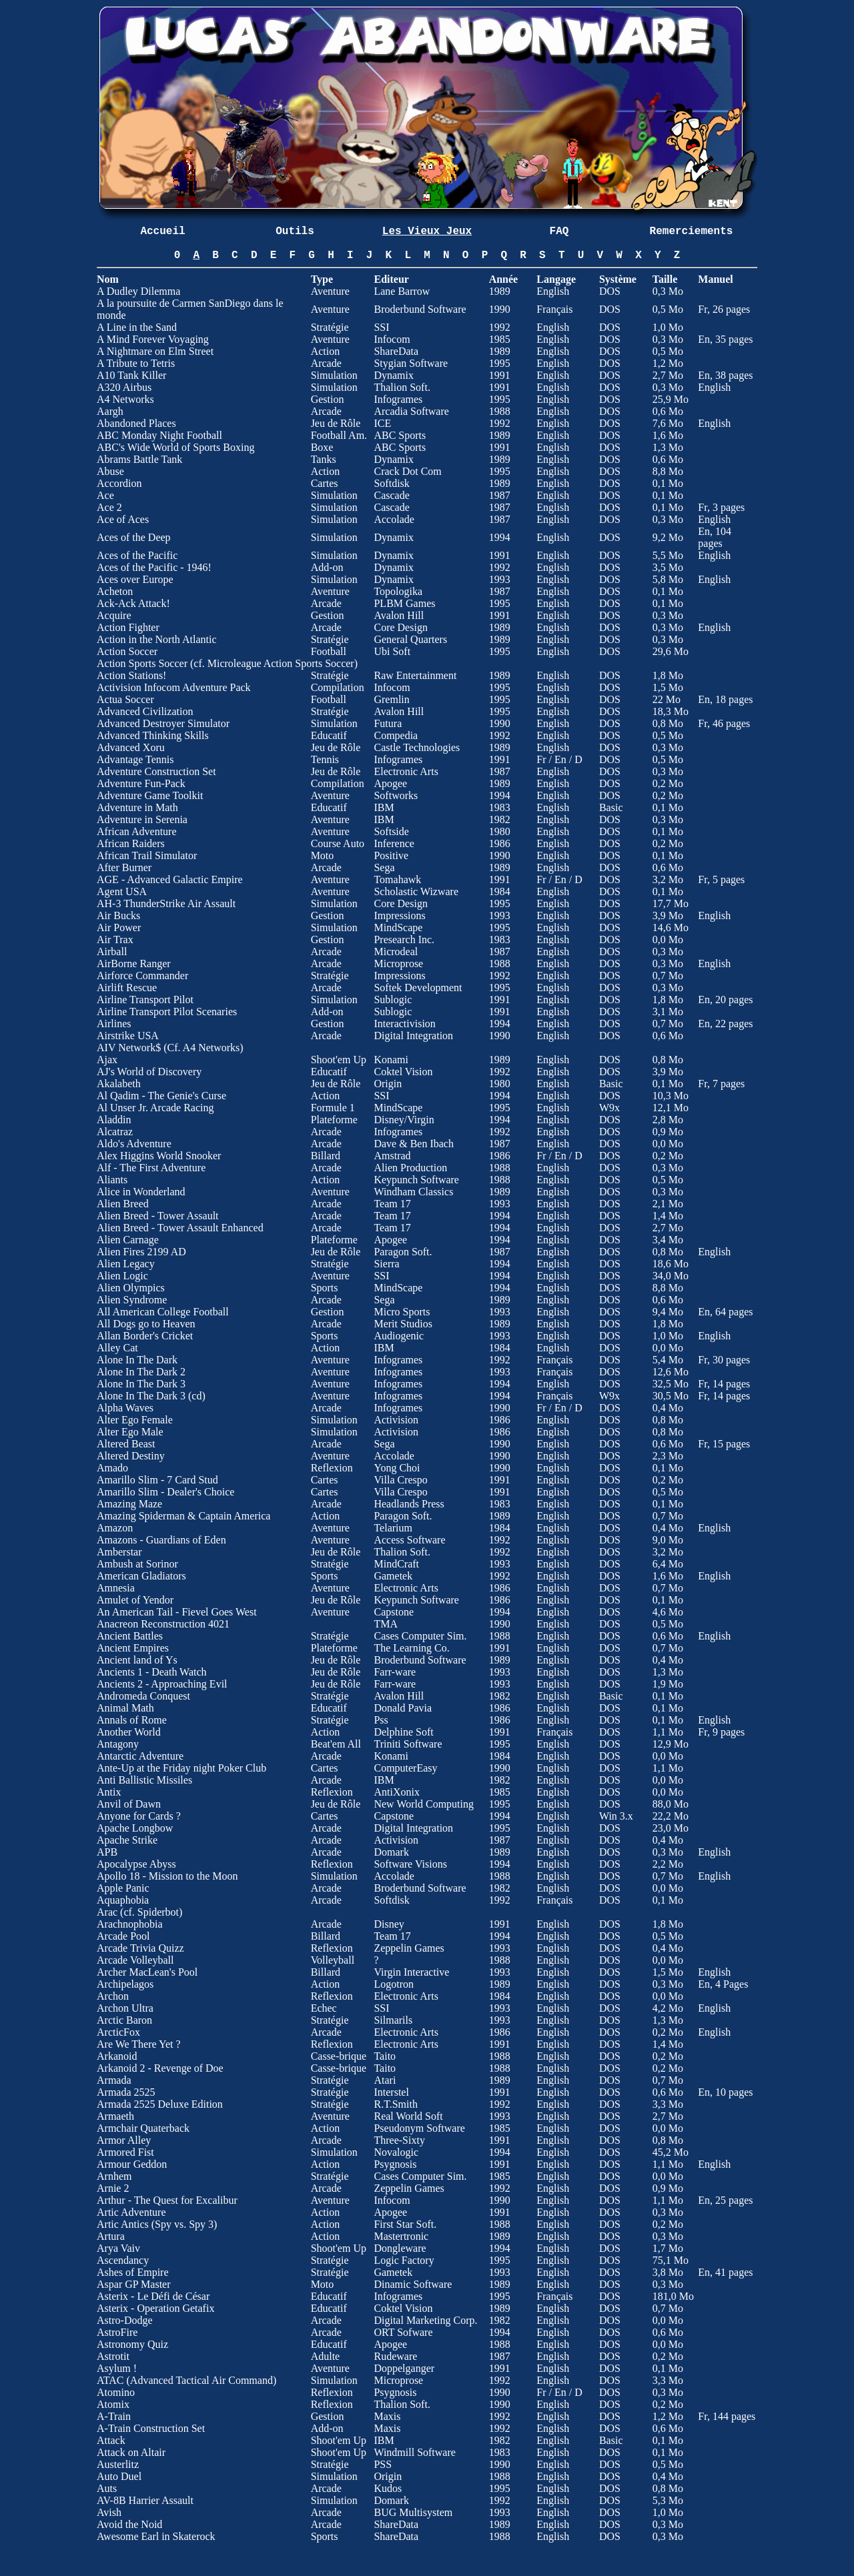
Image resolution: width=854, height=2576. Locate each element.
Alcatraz (115, 1131)
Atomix (113, 2404)
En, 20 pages (725, 999)
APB (107, 1852)
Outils (295, 231)
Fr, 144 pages (726, 2416)
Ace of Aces (123, 519)
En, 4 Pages (723, 1984)
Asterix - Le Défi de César (153, 2296)
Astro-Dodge (125, 2320)
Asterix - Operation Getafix (155, 2308)
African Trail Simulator (147, 855)
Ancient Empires (133, 1648)
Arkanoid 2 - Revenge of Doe (160, 2068)
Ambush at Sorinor (137, 1563)
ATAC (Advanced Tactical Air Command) (186, 2380)
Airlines (114, 1023)
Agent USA (122, 891)
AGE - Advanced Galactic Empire (170, 879)
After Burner (124, 867)
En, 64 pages (725, 1311)
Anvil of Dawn (129, 1804)
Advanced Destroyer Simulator (163, 723)
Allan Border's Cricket (145, 1335)
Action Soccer (127, 651)
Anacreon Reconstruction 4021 (163, 1624)
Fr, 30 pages (724, 1359)
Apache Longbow (135, 1828)
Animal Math (125, 1708)
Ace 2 (109, 507)
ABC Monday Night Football (159, 435)
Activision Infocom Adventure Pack (174, 687)
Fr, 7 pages (721, 1083)
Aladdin (114, 1119)
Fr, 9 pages (721, 1732)
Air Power (119, 927)
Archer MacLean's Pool (147, 1972)
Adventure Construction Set (156, 771)
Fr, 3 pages (721, 507)
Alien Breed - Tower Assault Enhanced (180, 1227)
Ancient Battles (130, 1636)
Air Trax (115, 939)
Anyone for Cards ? (139, 1816)
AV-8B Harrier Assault (145, 2500)
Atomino (116, 2392)
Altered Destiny (131, 1455)
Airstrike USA (128, 1035)
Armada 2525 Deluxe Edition (160, 2104)
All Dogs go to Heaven (146, 1323)
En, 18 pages (725, 699)
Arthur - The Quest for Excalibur (167, 2200)
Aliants (112, 1179)
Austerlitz (118, 2464)
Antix (109, 1792)
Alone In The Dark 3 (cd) (151, 1395)
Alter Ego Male (130, 1431)
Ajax (107, 1059)
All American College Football (163, 1311)
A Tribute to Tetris (136, 363)
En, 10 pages (725, 2092)
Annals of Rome (132, 1720)
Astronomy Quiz (132, 2344)
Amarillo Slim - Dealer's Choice (165, 1491)
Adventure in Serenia (142, 819)
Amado (112, 1467)
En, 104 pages (714, 537)
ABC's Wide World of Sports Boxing (175, 447)
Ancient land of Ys (137, 1660)
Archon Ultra (125, 2008)
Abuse (110, 471)
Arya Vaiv (118, 2248)
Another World (129, 1732)
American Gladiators (141, 1575)
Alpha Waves (125, 1407)
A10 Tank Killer (131, 375)
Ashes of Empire (133, 2272)
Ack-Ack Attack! (133, 603)
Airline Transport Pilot (145, 999)
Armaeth (115, 2116)
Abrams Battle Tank (139, 459)
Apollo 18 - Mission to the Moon (167, 1876)
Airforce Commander (142, 975)
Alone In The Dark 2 (141, 1371)
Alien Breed (123, 1203)
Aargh (110, 411)
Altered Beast (126, 1443)
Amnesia (116, 1587)
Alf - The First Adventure (151, 1167)
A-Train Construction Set (151, 2428)
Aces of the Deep (134, 537)
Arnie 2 (113, 2188)
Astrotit (113, 2356)
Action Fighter (128, 627)
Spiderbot (158, 1912)
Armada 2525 (126, 2092)
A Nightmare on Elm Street (155, 351)
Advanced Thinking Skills (153, 735)
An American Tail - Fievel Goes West (177, 1612)
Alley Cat (117, 1347)
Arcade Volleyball (135, 1960)
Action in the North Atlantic (157, 639)
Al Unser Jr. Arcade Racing (155, 1107)
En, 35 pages (725, 339)
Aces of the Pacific (137, 555)
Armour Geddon (132, 2164)
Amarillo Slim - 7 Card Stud (157, 1479)
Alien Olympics (131, 1287)
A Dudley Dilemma (138, 291)
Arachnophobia (130, 1924)
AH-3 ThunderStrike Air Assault (166, 903)
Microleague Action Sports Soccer (280, 663)
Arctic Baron (124, 2020)
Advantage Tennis (135, 759)
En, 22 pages (725, 1023)
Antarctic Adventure (140, 1756)
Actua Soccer (125, 699)
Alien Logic (122, 1275)
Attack (111, 2440)
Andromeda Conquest (143, 1696)
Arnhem (114, 2176)
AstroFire (117, 2332)
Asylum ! (117, 2368)
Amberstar (119, 1551)
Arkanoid (117, 2056)
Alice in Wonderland (141, 1191)
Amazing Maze (129, 1503)
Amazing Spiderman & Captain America (183, 1515)
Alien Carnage (128, 1239)
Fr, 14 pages (724, 1383)
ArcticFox (118, 2032)
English (714, 387)
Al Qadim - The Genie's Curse (161, 1095)
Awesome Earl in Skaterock (156, 2536)
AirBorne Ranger (134, 963)
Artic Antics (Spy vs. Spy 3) (157, 2224)
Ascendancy (123, 2260)
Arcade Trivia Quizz (140, 1948)
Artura (111, 2236)
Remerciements (691, 231)
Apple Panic (123, 1888)
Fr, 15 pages (724, 1443)
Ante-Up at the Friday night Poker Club (181, 1768)
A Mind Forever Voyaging (153, 339)
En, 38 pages (725, 375)
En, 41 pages (725, 2272)
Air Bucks (118, 915)
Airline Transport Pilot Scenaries (167, 1011)
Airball (112, 951)
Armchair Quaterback (143, 2128)
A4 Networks (125, 399)
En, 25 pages (725, 2200)
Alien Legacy (126, 1263)
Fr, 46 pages (724, 723)
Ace (105, 495)
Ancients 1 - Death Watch (152, 1672)
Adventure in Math (137, 807)
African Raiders (131, 843)
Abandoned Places (136, 423)
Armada (114, 2080)
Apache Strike (127, 1840)
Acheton (115, 591)
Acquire (114, 615)
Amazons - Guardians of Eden (161, 1539)
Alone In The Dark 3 (141, 1383)
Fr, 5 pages (721, 879)
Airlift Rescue (127, 987)
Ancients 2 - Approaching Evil (162, 1684)
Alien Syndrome (132, 1299)
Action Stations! (131, 675)
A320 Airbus (124, 387)
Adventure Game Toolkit (151, 795)
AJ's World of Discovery (149, 1071)
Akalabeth (119, 1083)
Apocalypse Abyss (136, 1864)
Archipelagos (125, 1984)
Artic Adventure (131, 2212)
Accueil (162, 231)
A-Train (114, 2416)
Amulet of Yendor (135, 1599)
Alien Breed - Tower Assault (158, 1215)
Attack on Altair (131, 2452)
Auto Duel (119, 2476)
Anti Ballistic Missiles (144, 1780)
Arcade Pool (123, 1936)
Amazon (115, 1527)
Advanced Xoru (131, 747)
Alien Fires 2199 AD (141, 1251)
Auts (107, 2488)
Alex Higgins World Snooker (159, 1155)
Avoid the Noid (129, 2524)
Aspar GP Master (134, 2284)
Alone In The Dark (137, 1359)
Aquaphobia (123, 1900)
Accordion (119, 483)
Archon (113, 1996)
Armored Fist (125, 2152)
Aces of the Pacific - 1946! (154, 567)
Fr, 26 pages (724, 309)
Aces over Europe (135, 579)
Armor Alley (124, 2140)
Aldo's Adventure (134, 1143)
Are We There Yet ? (139, 2044)
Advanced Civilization (145, 711)
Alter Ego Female (135, 1419)
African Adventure (137, 831)
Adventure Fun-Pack (141, 783)
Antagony (118, 1744)
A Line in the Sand (137, 327)
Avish (109, 2512)
